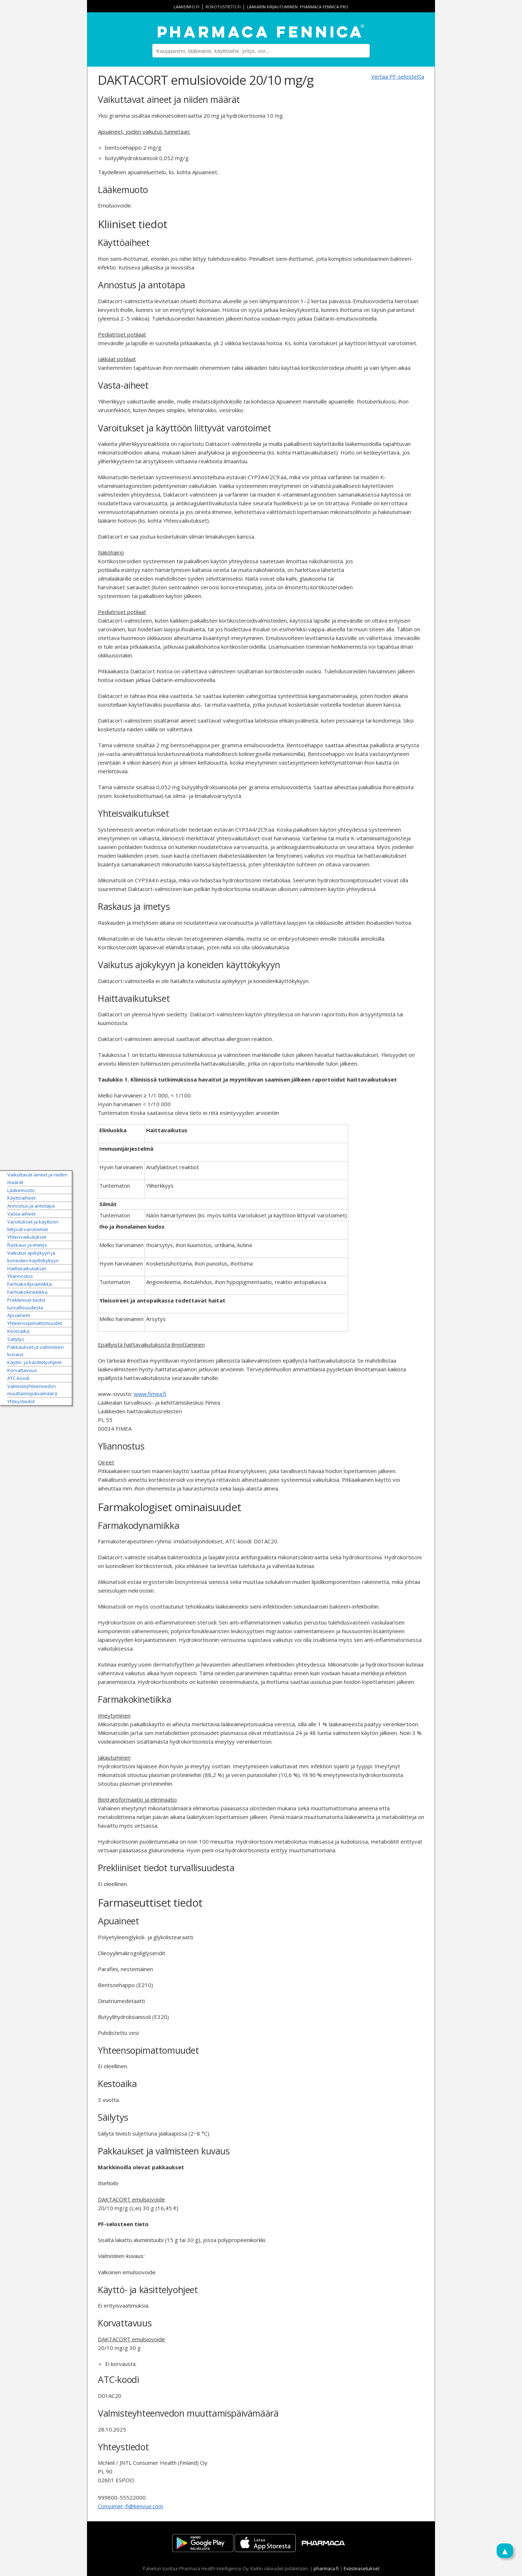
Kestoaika (18, 1330)
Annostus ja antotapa (31, 1206)
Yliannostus (20, 1276)
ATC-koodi (18, 1378)
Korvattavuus (22, 1370)
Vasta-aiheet (21, 1213)
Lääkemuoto (21, 1190)
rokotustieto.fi (223, 6)
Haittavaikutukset (26, 1268)
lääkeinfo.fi (186, 6)
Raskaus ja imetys (27, 1245)
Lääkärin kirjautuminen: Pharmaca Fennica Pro (297, 6)
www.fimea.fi (150, 1393)
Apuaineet (18, 1315)
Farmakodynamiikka (29, 1284)
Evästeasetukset (362, 2568)
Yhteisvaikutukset (26, 1237)
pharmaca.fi (326, 2568)
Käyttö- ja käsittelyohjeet (34, 1362)
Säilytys (15, 1338)
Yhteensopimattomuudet (34, 1323)
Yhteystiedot (21, 1401)
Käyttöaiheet (21, 1198)
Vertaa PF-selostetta (397, 76)
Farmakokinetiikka (27, 1292)
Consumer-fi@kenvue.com (130, 2506)
